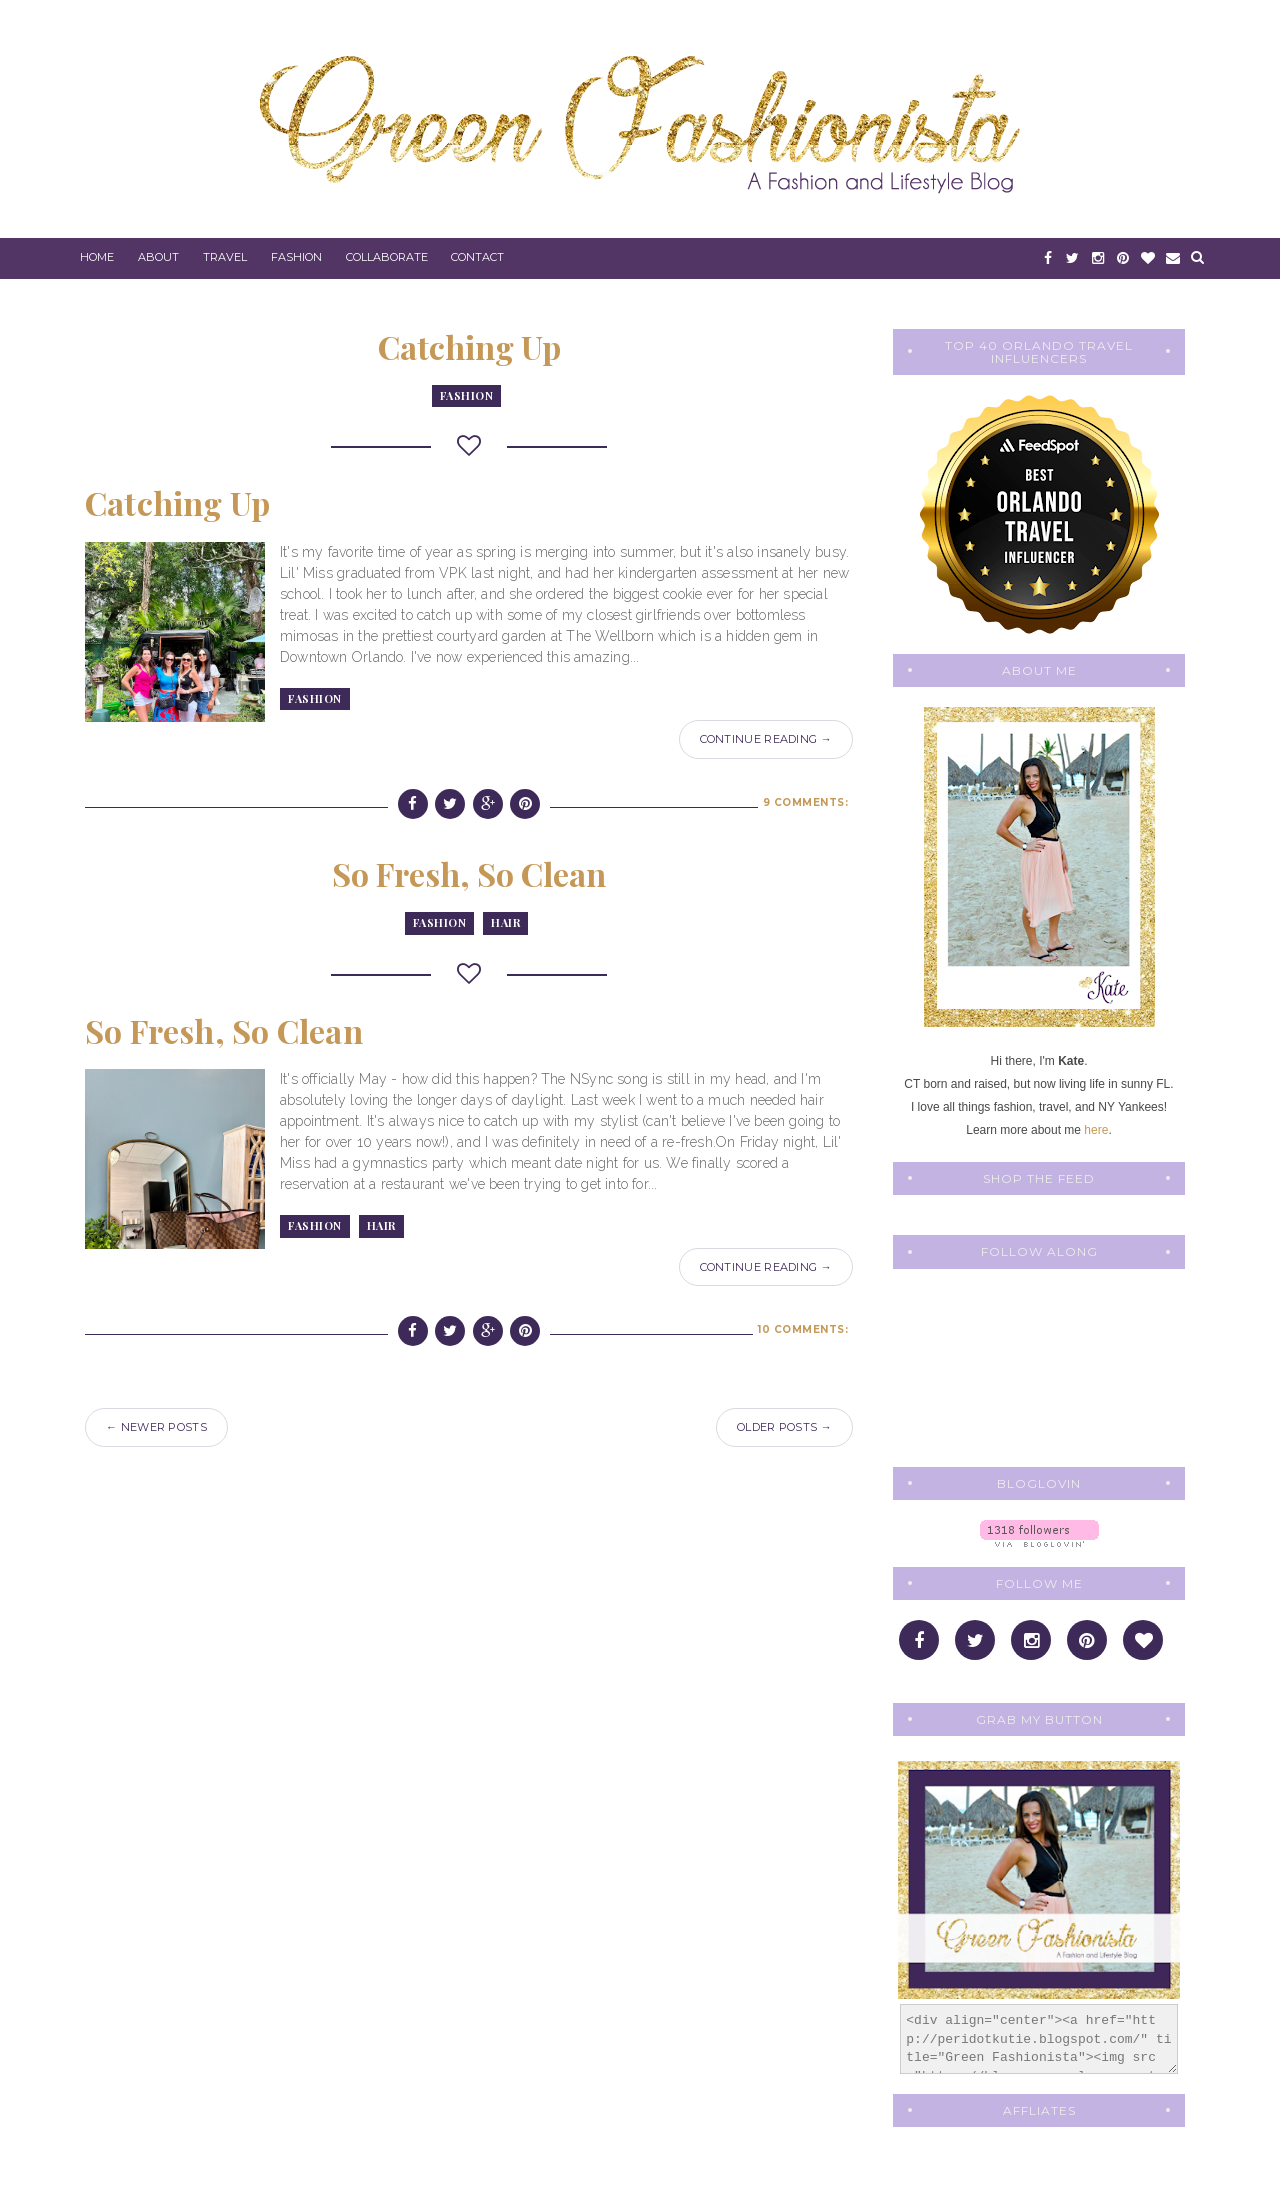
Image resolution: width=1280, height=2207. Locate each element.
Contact (477, 257)
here (1096, 1130)
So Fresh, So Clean (469, 873)
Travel (225, 257)
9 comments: (806, 802)
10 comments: (803, 1329)
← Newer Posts (156, 1427)
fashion (467, 395)
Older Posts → (784, 1427)
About (158, 257)
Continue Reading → (766, 739)
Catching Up (469, 346)
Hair (505, 922)
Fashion (296, 257)
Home (97, 257)
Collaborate (387, 257)
